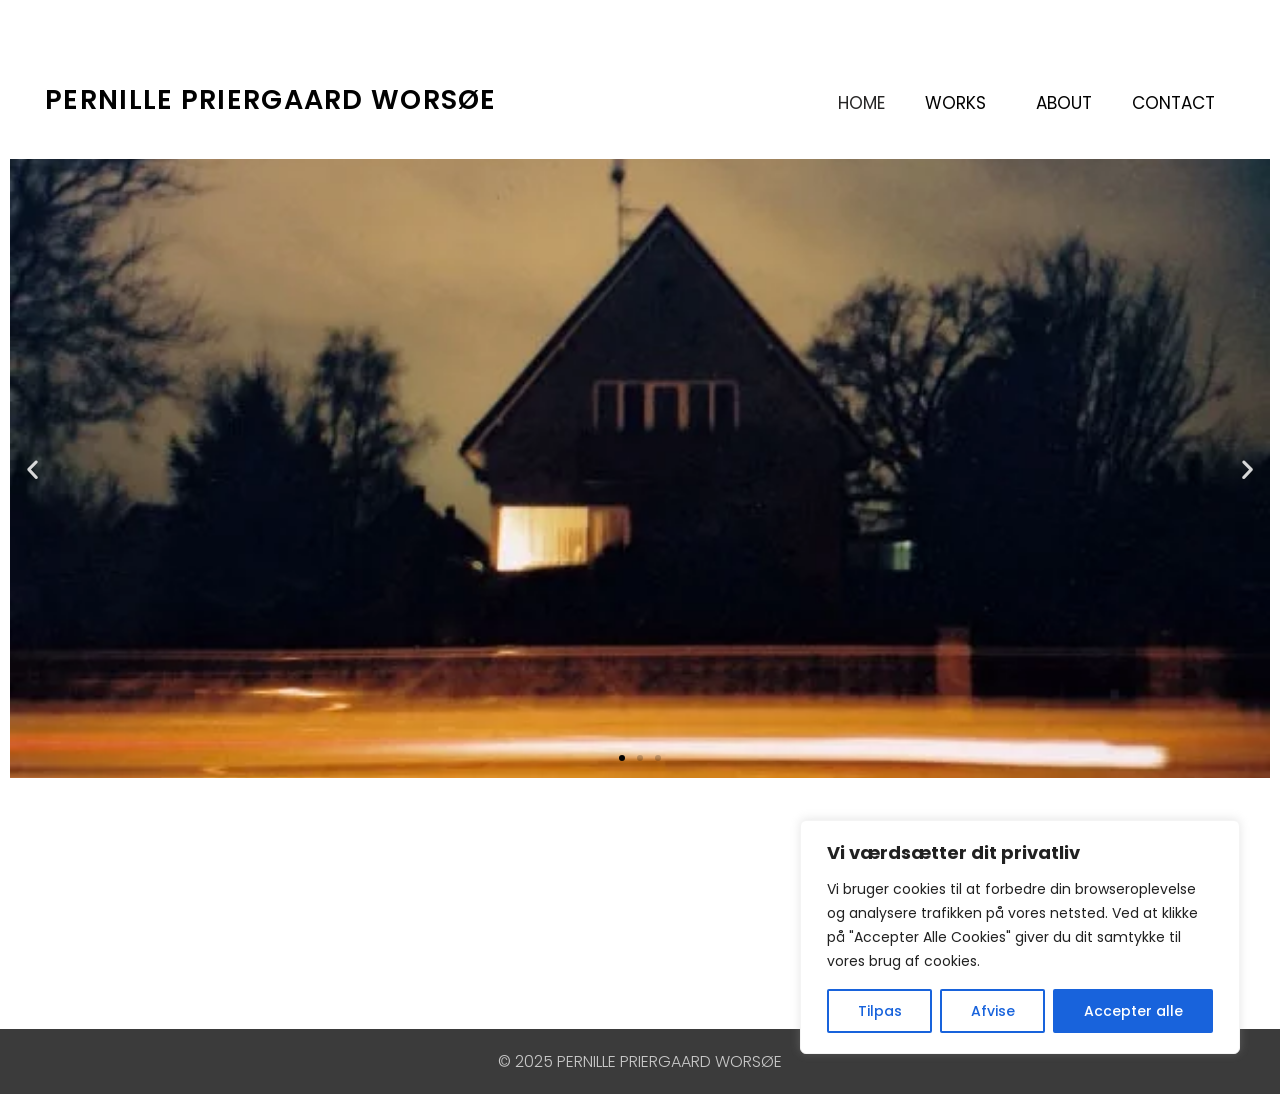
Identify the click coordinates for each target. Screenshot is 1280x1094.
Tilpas (880, 1011)
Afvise (993, 1011)
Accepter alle (1133, 1011)
